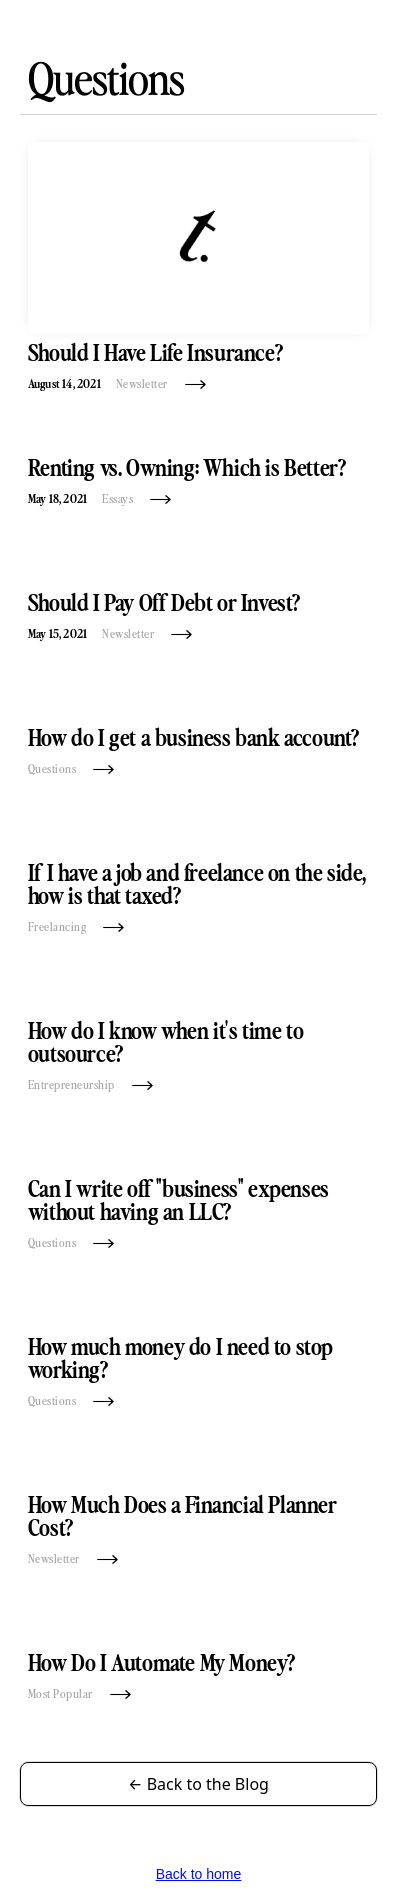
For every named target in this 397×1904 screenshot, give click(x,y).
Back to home (199, 1874)
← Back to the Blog (198, 1784)
